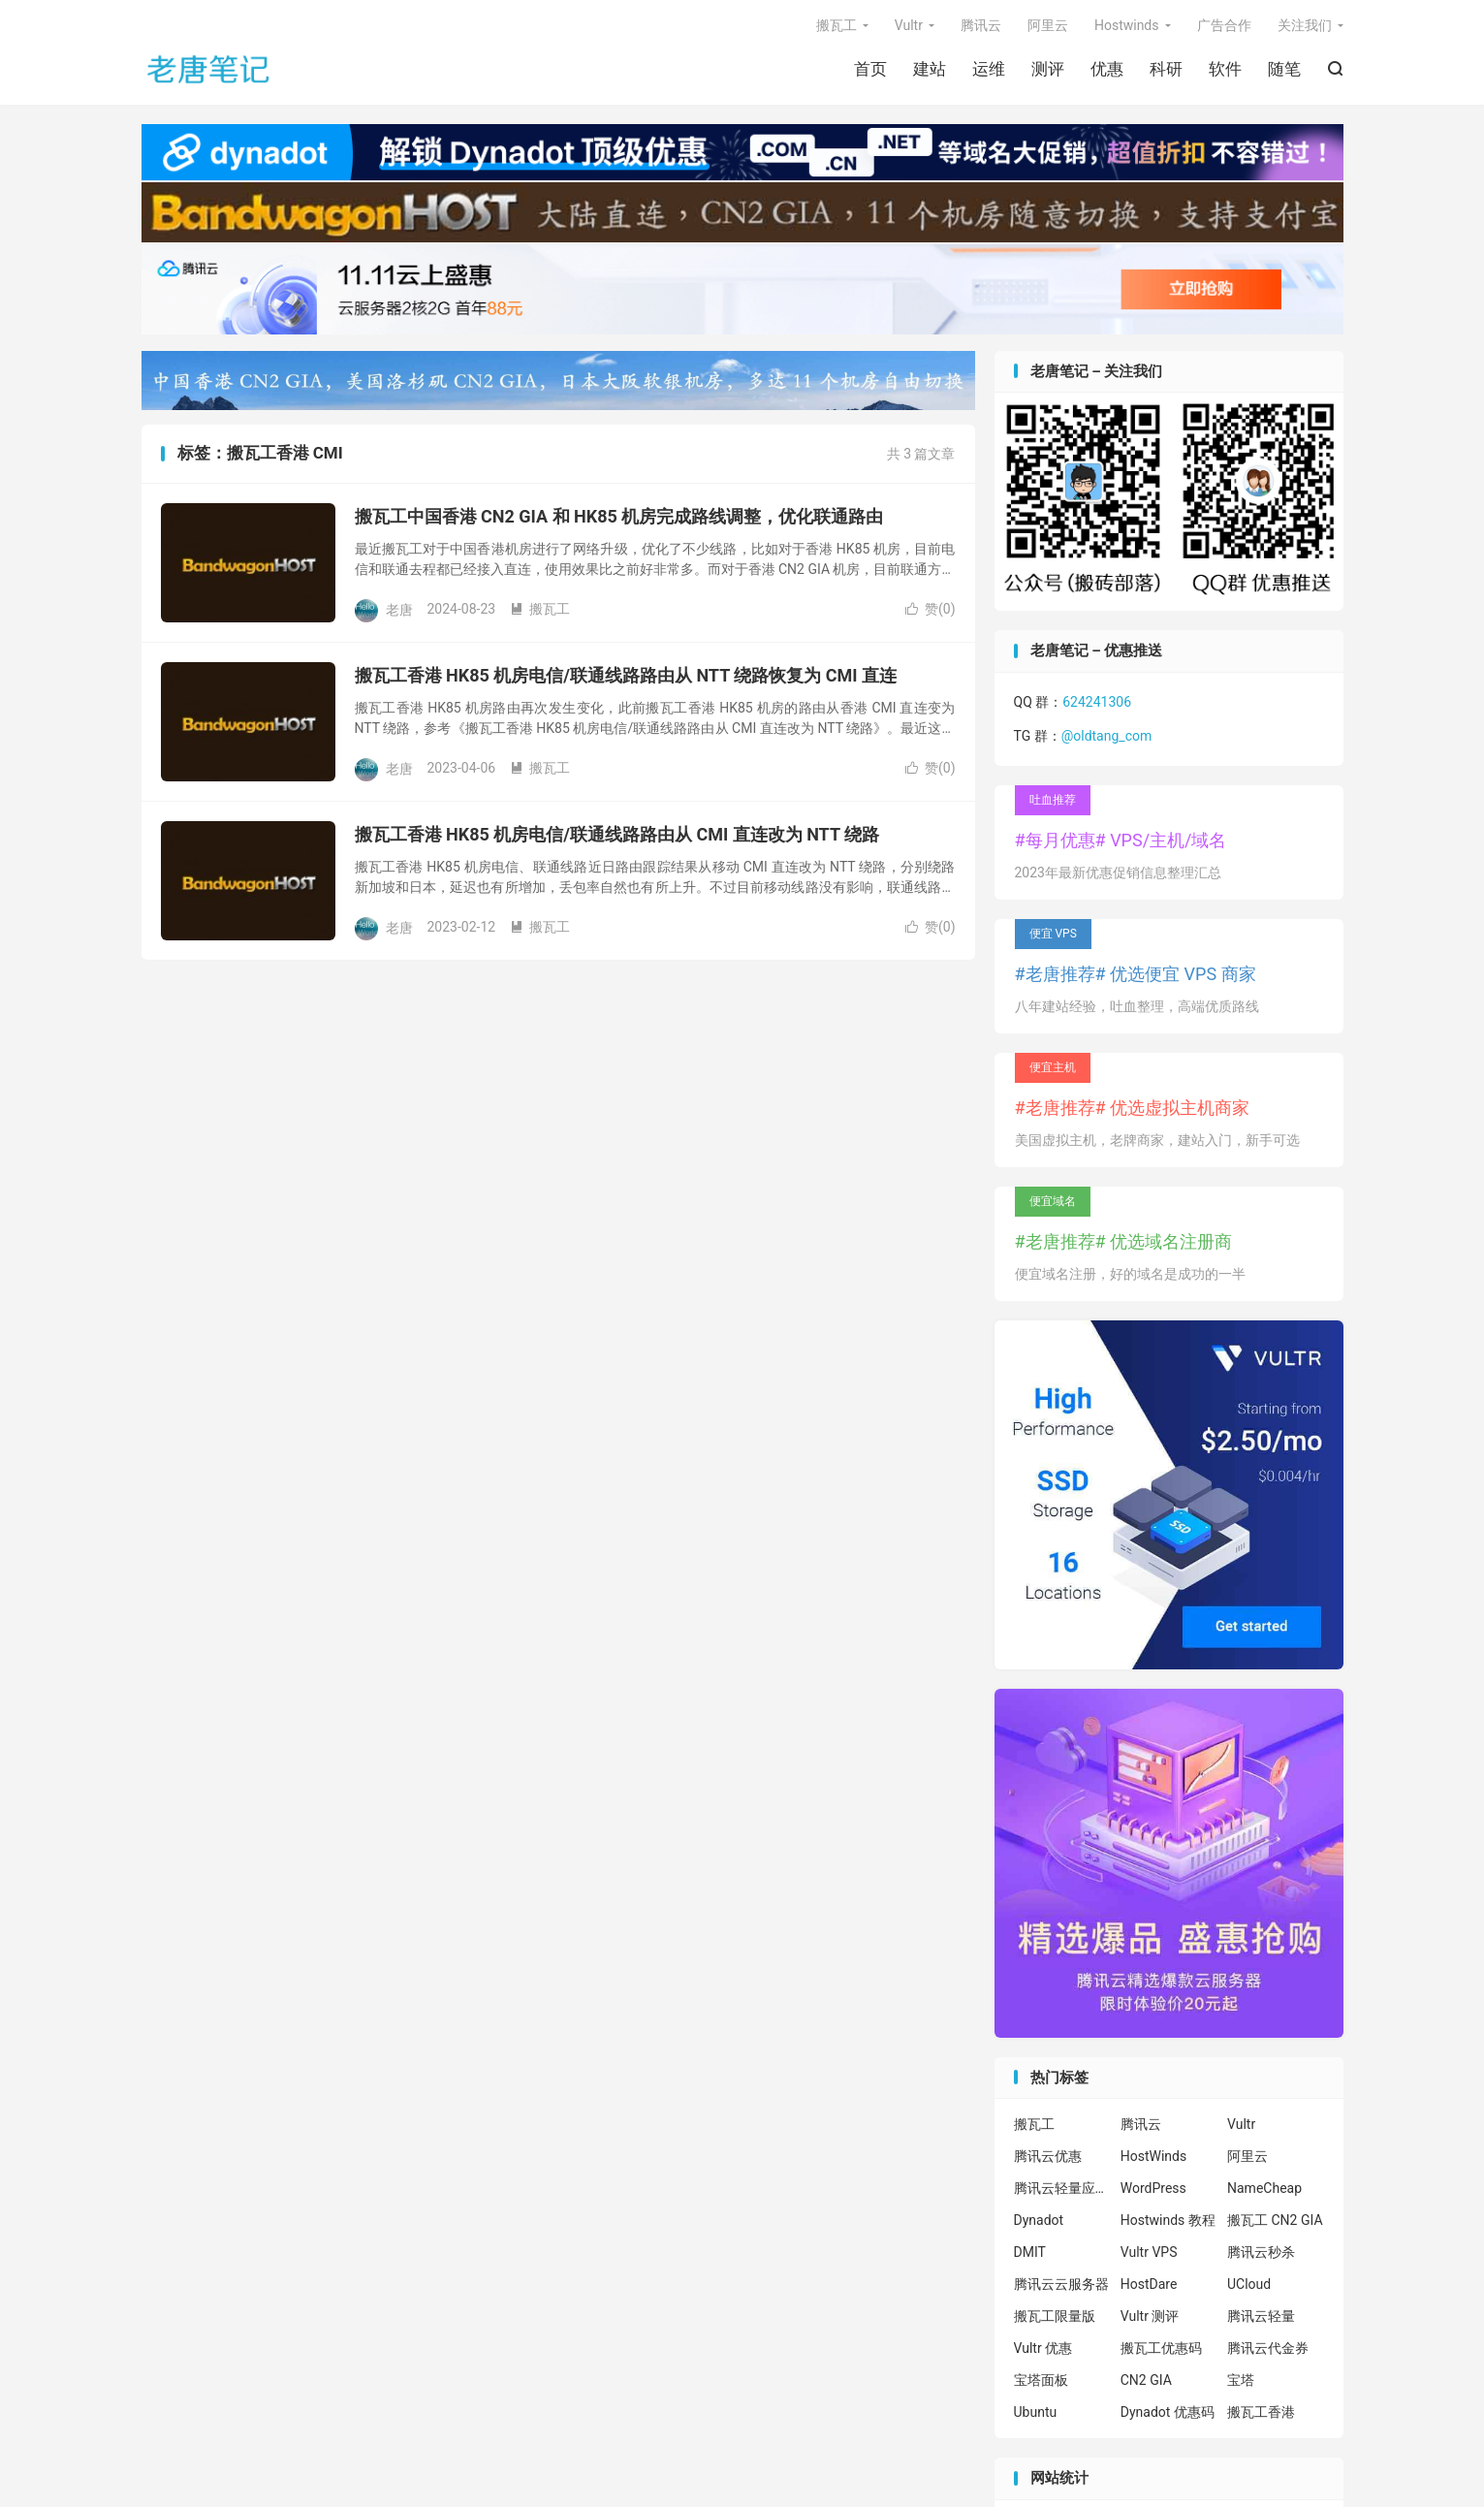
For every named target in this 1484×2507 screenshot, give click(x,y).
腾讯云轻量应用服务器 (1062, 2188)
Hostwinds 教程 (1168, 2220)
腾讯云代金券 (1268, 2348)
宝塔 (1240, 2380)
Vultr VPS (1149, 2252)
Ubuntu (1036, 2412)
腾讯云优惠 (1048, 2156)
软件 (1225, 69)
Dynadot (1039, 2220)
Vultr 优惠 (1043, 2348)
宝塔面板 (1041, 2380)
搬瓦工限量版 (1054, 2316)
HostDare (1149, 2284)
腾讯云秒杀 (1261, 2252)
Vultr (909, 25)
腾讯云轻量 (1261, 2316)
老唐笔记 (209, 68)
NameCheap (1264, 2188)
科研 (1166, 69)
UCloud (1249, 2284)
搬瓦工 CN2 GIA (1275, 2220)
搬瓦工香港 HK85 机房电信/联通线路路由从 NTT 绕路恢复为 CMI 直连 (626, 675)
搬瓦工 (836, 25)
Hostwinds (1126, 25)
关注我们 (1305, 25)
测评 (1047, 69)
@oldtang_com (1106, 736)
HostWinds (1153, 2156)
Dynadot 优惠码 (1168, 2412)
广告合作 (1224, 25)
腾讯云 (981, 25)
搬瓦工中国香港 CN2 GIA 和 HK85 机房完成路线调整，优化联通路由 (619, 516)
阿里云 (1047, 25)
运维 (988, 69)
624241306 (1096, 702)
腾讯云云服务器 (1061, 2284)
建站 (929, 69)
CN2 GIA (1146, 2380)
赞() (930, 609)
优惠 (1106, 69)
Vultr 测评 (1150, 2316)
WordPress (1153, 2188)
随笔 (1284, 69)
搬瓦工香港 (1261, 2412)
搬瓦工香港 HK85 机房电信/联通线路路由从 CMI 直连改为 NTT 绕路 (617, 834)
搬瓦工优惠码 (1161, 2348)
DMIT (1030, 2252)
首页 (870, 69)
